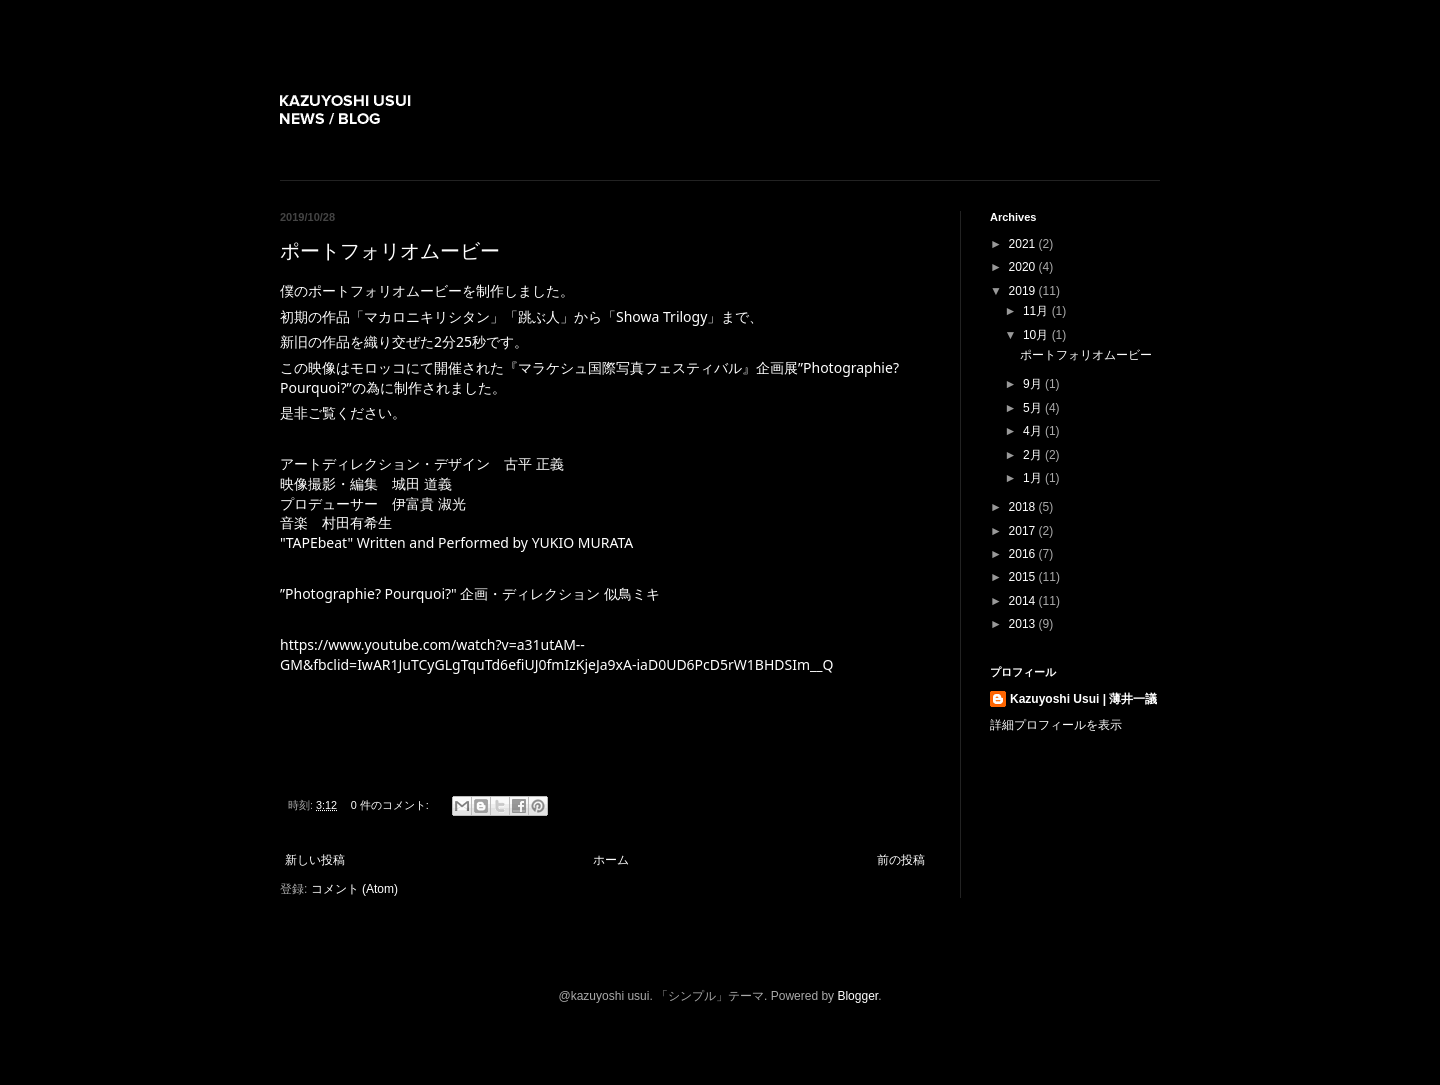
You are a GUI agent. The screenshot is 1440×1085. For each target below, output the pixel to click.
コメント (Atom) (354, 889)
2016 (1024, 554)
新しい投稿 (315, 860)
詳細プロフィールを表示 (1056, 725)
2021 (1024, 244)
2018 (1024, 507)
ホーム (611, 860)
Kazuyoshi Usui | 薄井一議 (1083, 699)
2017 (1024, 531)
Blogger (857, 996)
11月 (1037, 311)
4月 (1034, 431)
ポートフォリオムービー (390, 251)
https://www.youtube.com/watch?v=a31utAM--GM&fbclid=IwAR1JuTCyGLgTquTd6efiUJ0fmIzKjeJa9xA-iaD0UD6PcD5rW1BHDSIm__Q (556, 654)
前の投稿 (901, 860)
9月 (1034, 384)
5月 (1034, 408)
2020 (1024, 267)
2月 (1034, 455)
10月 (1037, 335)
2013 (1024, 624)
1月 (1034, 478)
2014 (1024, 601)
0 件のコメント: (391, 805)
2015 (1024, 577)
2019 (1024, 291)
